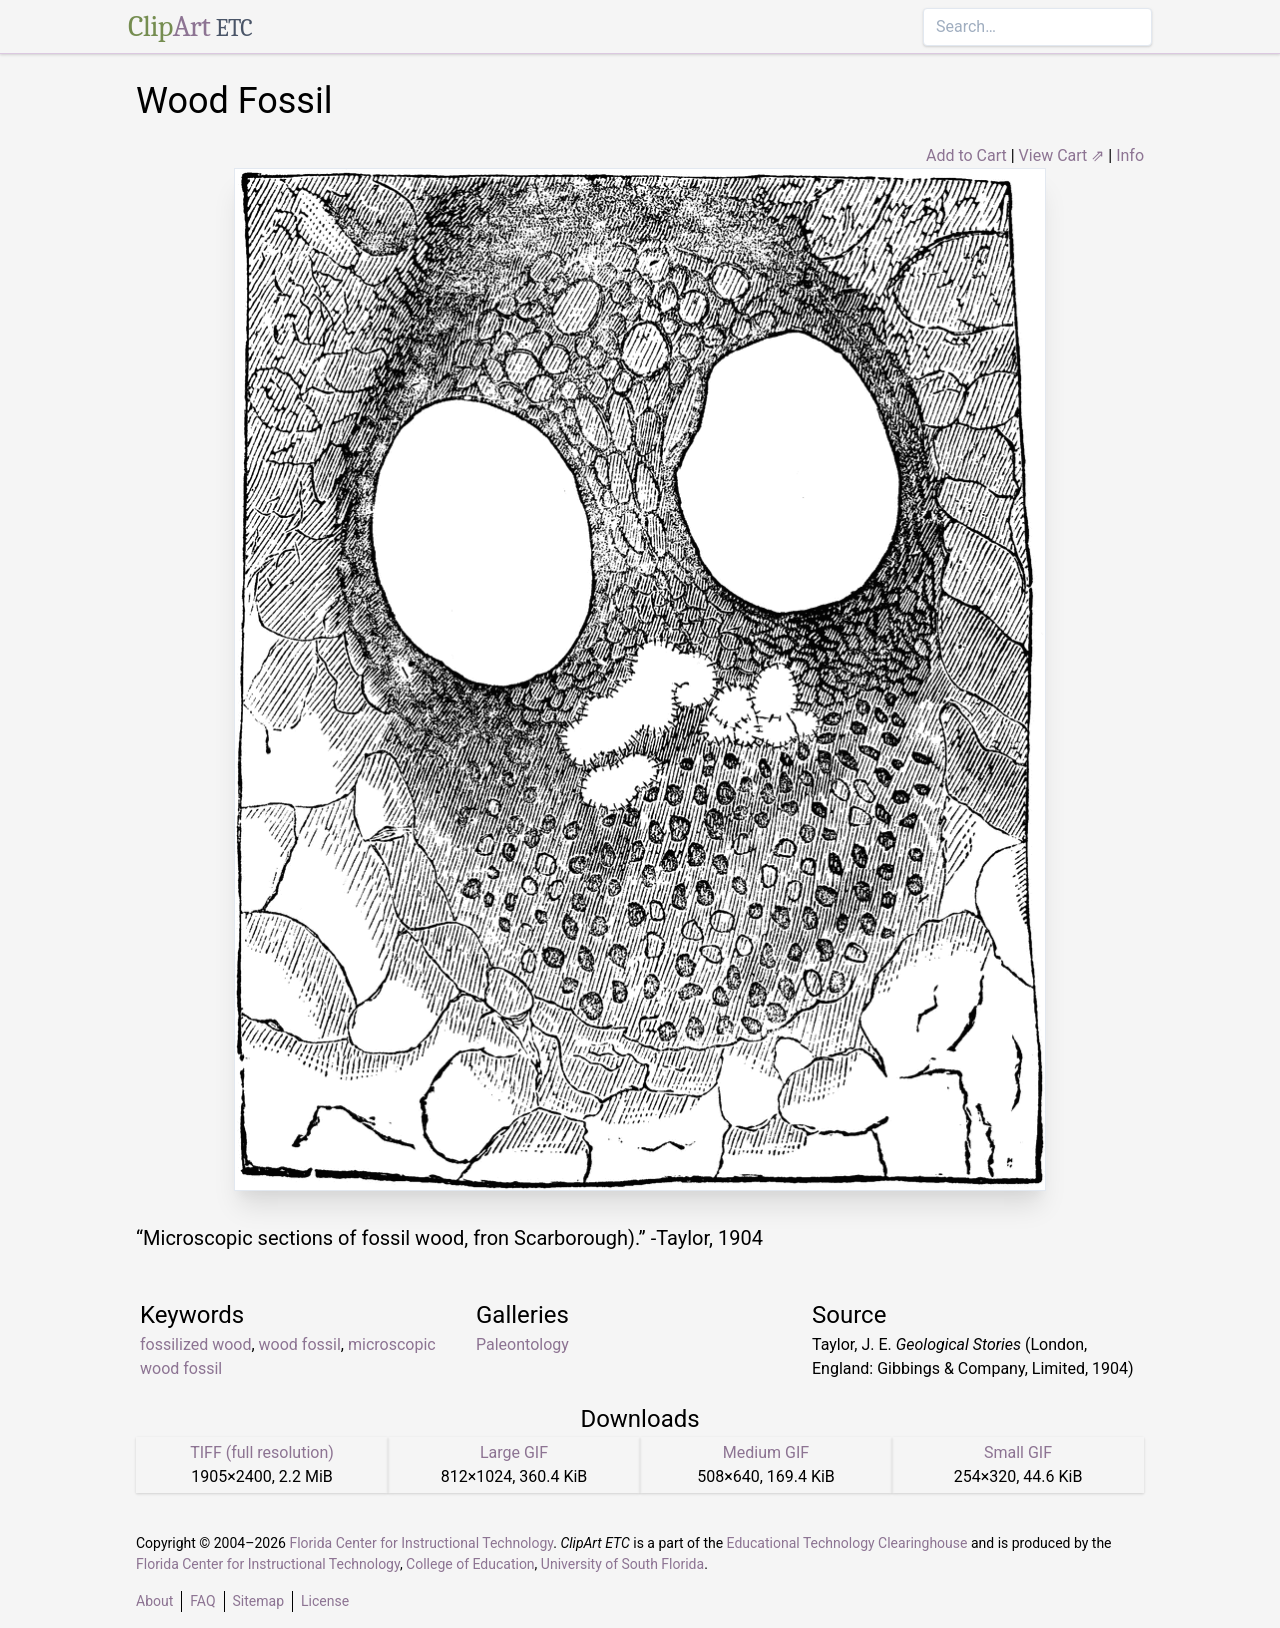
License (325, 1601)
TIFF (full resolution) (262, 1452)
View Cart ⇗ (1062, 155)
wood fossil (300, 1344)
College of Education (470, 1564)
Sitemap (258, 1601)
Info (1130, 155)
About (154, 1601)
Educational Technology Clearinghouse (847, 1543)
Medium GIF (766, 1452)
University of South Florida (622, 1564)
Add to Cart (966, 155)
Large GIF (514, 1452)
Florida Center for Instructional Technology (421, 1543)
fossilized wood (195, 1344)
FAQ (202, 1601)
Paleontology (522, 1344)
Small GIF (1018, 1452)
